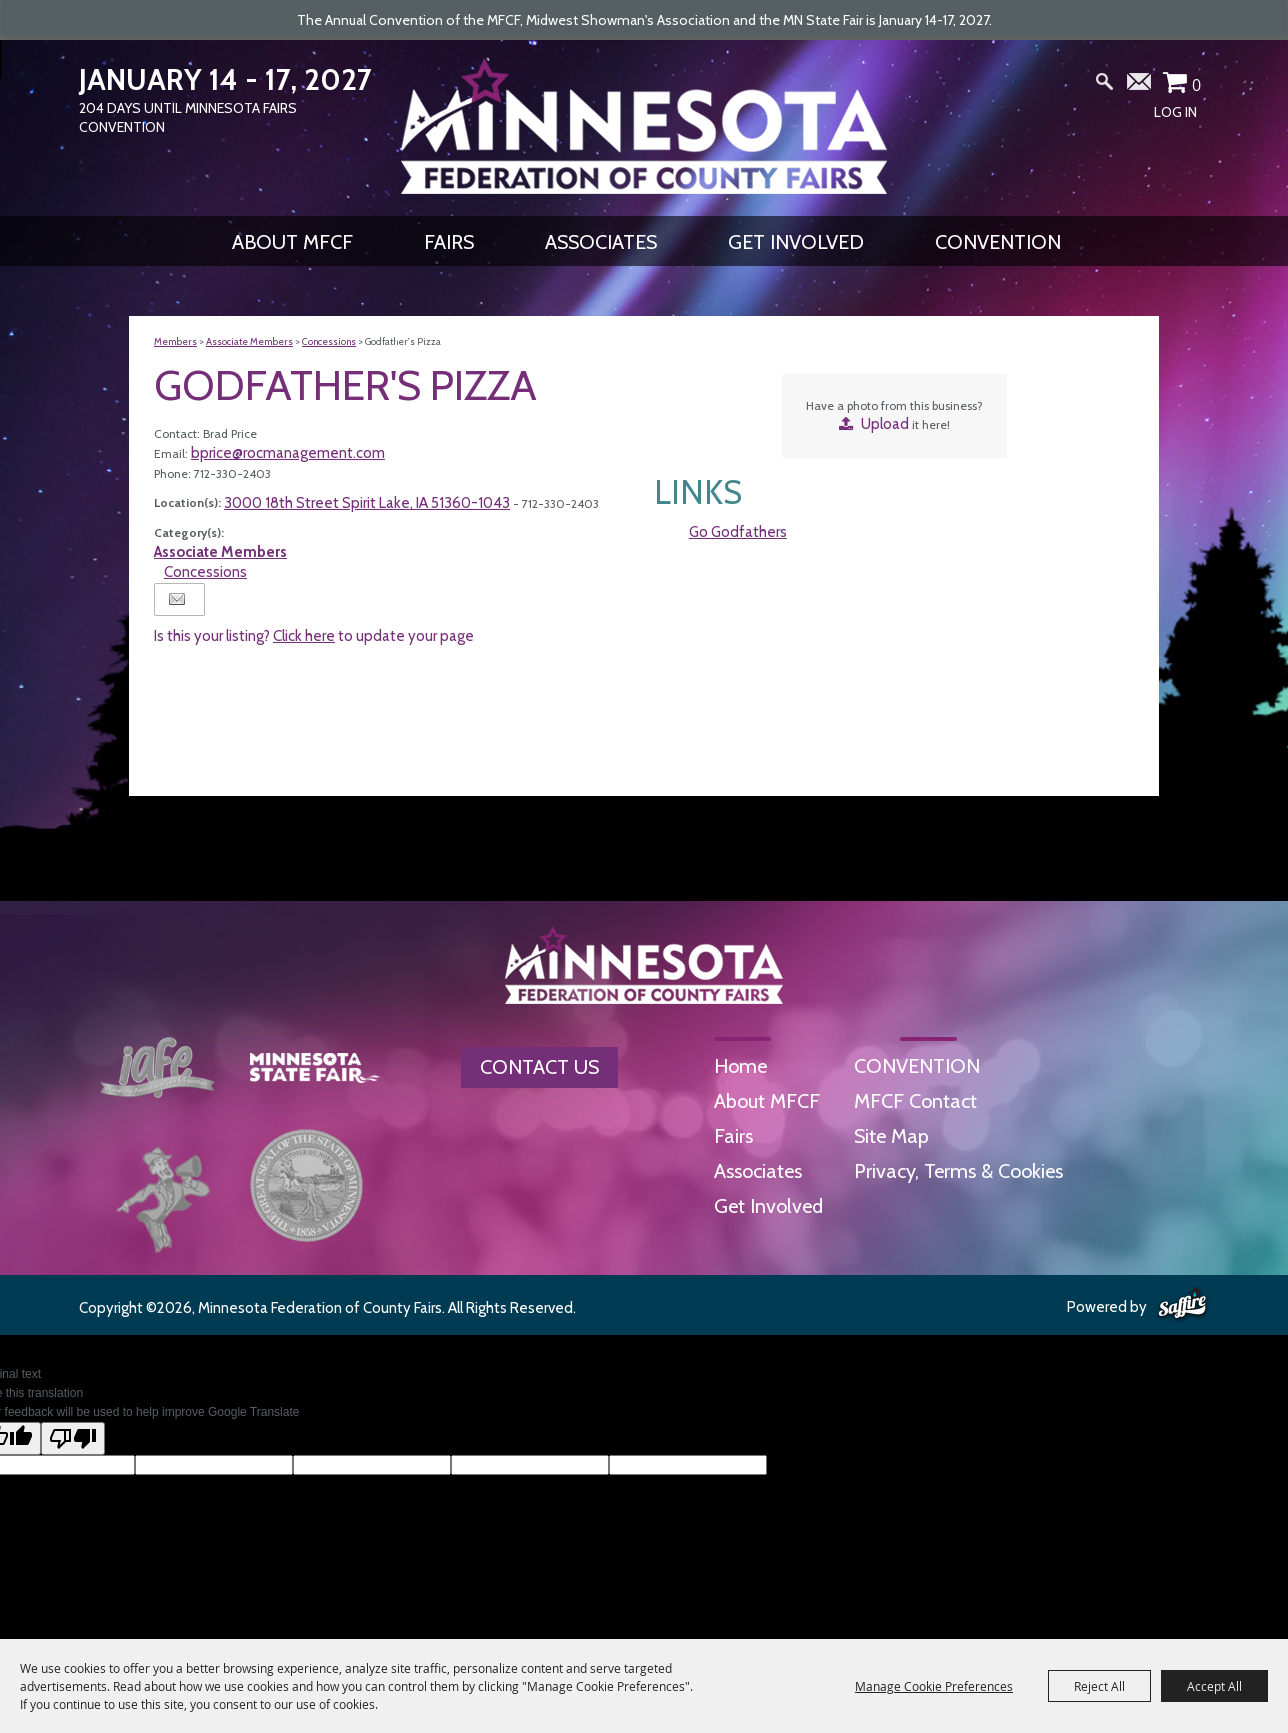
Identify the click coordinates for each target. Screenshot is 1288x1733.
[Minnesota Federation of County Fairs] (644, 126)
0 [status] (1196, 85)
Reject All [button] (1099, 1686)
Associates (601, 242)
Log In (1175, 112)
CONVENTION (998, 242)
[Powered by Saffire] (1182, 1305)
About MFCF (292, 242)
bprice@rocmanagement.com (288, 453)
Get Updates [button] (1140, 86)
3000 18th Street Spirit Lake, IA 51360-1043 (367, 503)
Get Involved (796, 242)
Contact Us (539, 1067)
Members (175, 341)
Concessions (329, 341)
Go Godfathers (738, 532)
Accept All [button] (1214, 1686)
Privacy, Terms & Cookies (958, 1171)
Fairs (449, 242)
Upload (885, 424)
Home (740, 1066)
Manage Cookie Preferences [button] (934, 1686)
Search (1105, 86)
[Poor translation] (73, 1438)
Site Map (891, 1136)
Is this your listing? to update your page (314, 636)
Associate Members (249, 341)
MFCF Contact (915, 1101)
